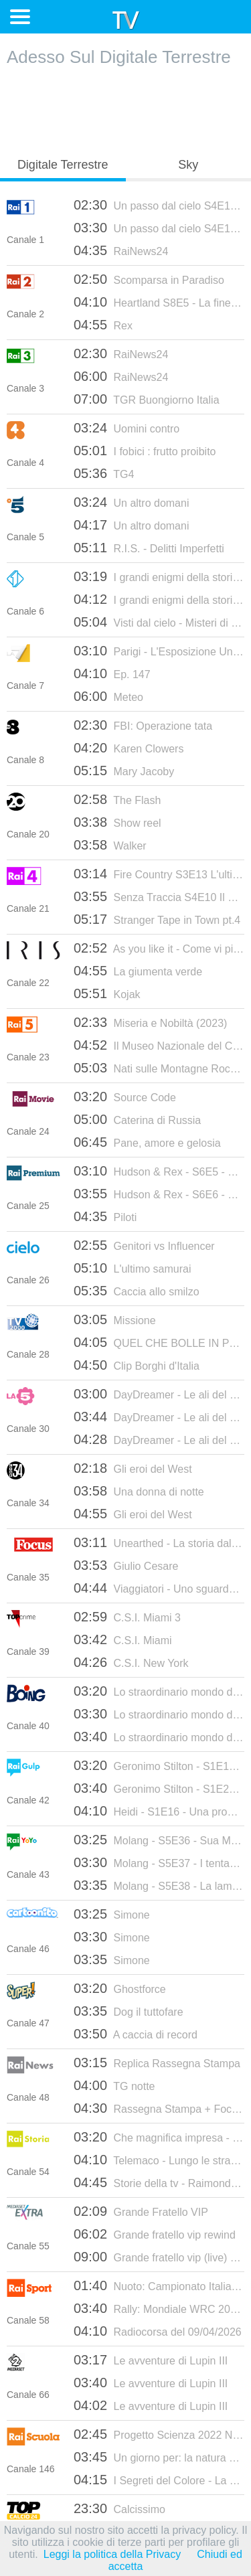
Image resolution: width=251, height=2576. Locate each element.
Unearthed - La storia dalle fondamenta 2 (159, 1542)
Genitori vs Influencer (144, 1245)
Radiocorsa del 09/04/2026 (158, 2331)
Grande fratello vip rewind (155, 2234)
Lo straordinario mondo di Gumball (159, 1691)
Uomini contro (126, 427)
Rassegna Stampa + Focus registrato (159, 2108)
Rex (103, 324)
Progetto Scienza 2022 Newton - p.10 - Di (159, 2434)
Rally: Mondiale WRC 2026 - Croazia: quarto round (159, 2308)
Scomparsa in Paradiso (149, 279)
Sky (188, 164)
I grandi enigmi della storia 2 (159, 576)
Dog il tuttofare (128, 2011)
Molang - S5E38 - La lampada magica (159, 1885)
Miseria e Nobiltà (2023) (150, 1022)
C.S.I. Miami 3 (127, 1616)
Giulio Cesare (126, 1565)
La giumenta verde (138, 970)
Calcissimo (119, 2508)
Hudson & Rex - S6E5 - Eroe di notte (159, 1170)
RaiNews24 (121, 250)
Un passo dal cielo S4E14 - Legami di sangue (159, 204)
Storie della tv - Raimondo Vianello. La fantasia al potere (159, 2182)
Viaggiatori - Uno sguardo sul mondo (159, 1588)
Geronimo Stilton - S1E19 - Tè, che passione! (159, 1765)
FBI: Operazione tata (143, 725)
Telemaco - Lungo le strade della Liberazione (159, 2159)
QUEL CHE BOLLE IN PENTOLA (159, 1342)
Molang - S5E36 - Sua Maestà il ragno (159, 1839)
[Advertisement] (126, 107)
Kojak (107, 993)
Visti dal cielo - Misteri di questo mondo (159, 622)
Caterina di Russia (137, 1119)
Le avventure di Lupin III (151, 2359)
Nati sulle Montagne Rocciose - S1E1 (159, 1067)
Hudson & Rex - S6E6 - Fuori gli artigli (159, 1193)
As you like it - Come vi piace (159, 948)
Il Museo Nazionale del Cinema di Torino (159, 1045)
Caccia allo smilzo (136, 1290)
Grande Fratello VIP (141, 2211)
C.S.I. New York (131, 1662)
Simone (112, 1914)
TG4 (104, 473)
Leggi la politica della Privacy (112, 2554)
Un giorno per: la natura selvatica (159, 2456)
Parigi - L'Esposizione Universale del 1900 (159, 650)
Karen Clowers (128, 747)
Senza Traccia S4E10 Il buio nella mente (159, 896)
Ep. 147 (112, 673)
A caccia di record (135, 2033)
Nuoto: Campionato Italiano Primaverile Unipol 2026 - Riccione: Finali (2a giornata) (159, 2285)
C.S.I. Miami (123, 1639)
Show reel (117, 822)
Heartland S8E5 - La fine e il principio (159, 302)
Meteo (108, 696)
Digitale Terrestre (62, 164)
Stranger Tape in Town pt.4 (157, 919)
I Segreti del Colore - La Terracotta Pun (159, 2479)
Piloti (105, 1216)
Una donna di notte (139, 1490)
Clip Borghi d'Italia (136, 1365)
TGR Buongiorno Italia (147, 399)
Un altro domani (131, 502)
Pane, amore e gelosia (147, 1142)
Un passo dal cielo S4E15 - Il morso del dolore (159, 227)
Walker (110, 844)
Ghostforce (120, 1988)
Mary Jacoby (124, 770)
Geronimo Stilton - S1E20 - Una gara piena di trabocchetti (159, 1788)
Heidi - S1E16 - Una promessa (159, 1810)
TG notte (114, 2085)
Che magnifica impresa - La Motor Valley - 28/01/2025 (159, 2136)
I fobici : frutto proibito (145, 450)
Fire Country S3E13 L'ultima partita (159, 873)
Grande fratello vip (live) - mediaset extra (159, 2256)
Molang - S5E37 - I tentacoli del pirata (159, 1862)
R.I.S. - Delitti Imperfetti (149, 547)
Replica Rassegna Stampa (157, 2062)
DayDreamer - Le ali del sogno (159, 1393)
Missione (115, 1319)
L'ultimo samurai (132, 1268)
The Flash (117, 799)
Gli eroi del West (133, 1468)
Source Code (125, 1096)
